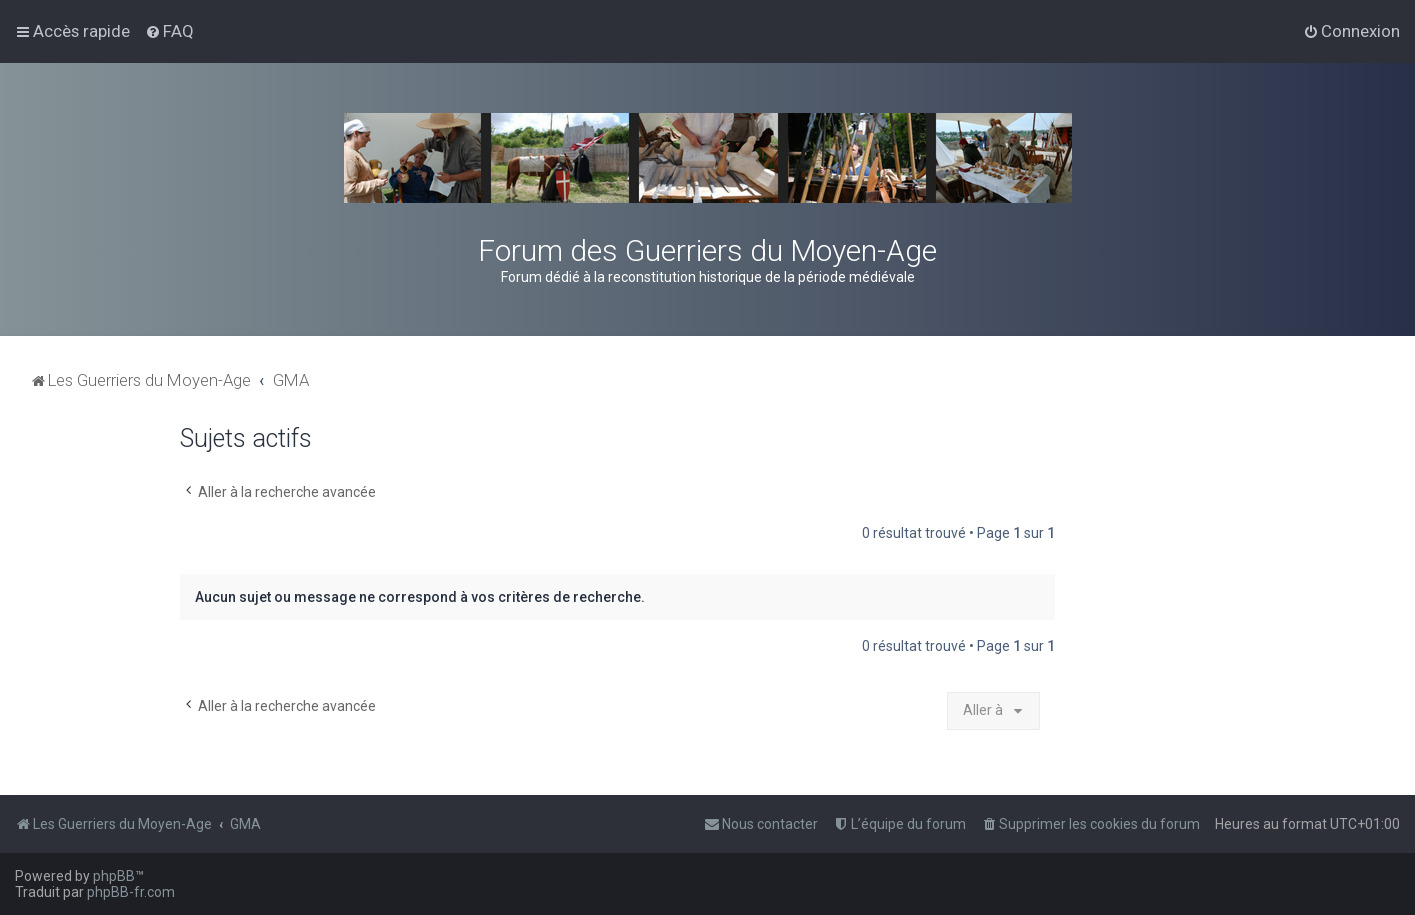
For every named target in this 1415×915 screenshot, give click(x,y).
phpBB (114, 876)
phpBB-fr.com (131, 892)
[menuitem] (169, 31)
